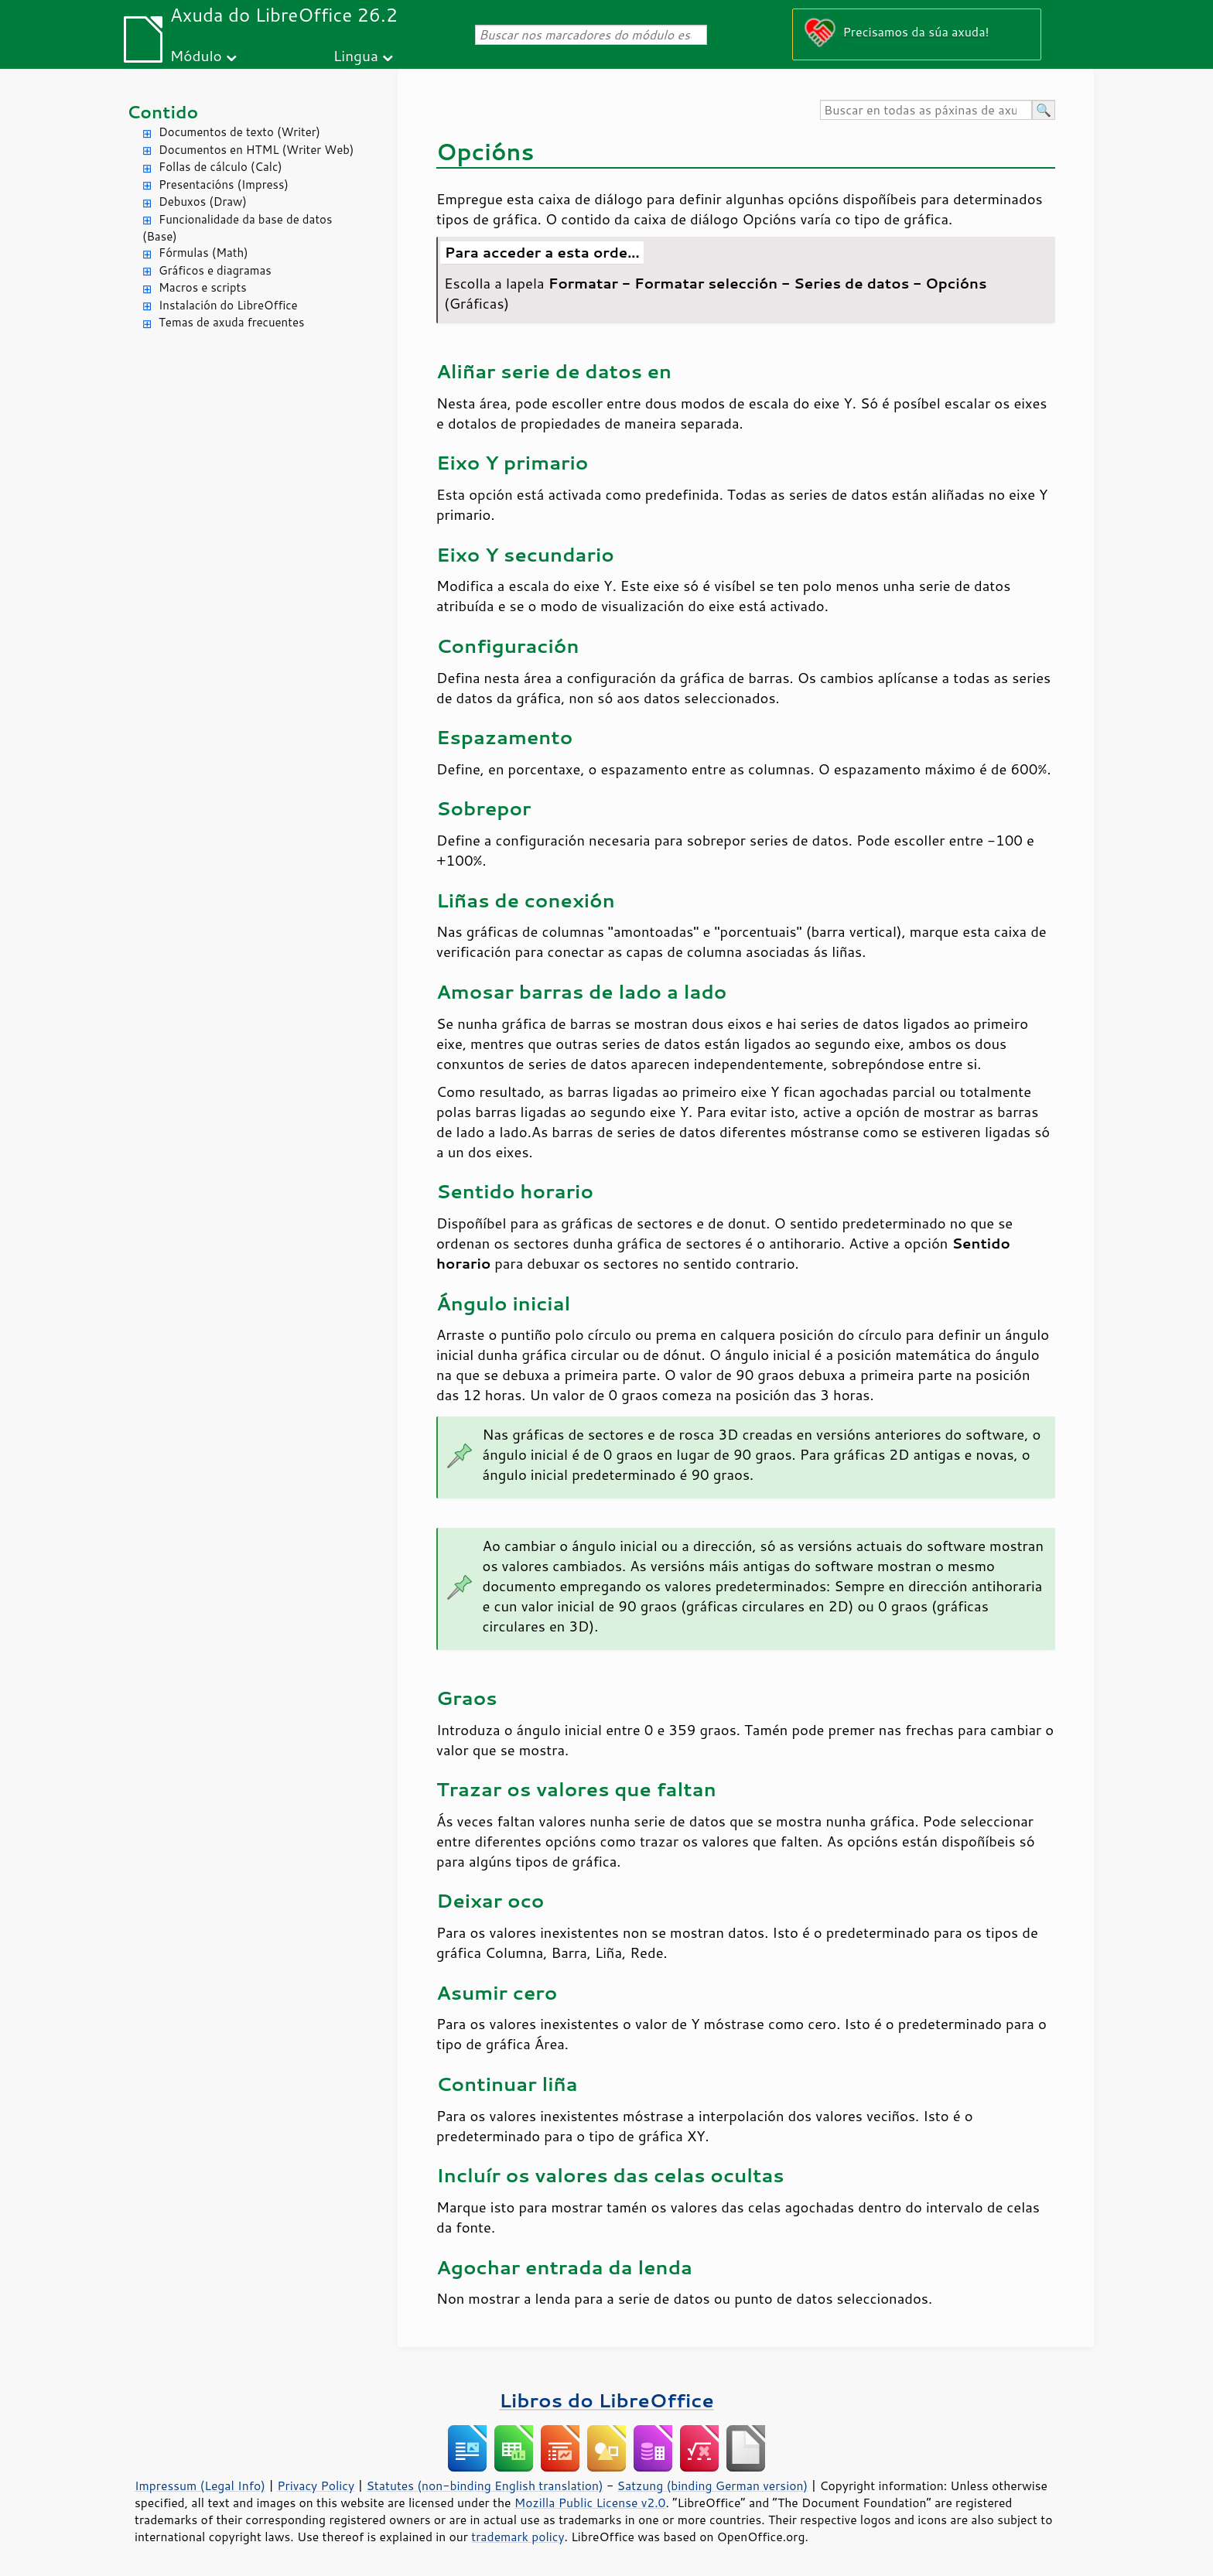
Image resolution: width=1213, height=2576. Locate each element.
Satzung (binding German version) (712, 2485)
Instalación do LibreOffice (228, 305)
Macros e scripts (203, 287)
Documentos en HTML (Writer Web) (256, 150)
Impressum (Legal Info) (200, 2485)
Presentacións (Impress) (224, 184)
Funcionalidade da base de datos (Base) (237, 228)
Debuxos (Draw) (203, 201)
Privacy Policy (315, 2485)
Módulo (196, 55)
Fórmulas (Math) (203, 252)
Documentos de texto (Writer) (239, 132)
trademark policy (517, 2536)
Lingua (355, 55)
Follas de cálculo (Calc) (220, 167)
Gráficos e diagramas (215, 270)
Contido (162, 112)
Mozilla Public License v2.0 (590, 2502)
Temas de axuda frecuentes (231, 322)
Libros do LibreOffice (606, 2400)
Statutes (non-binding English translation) (484, 2485)
